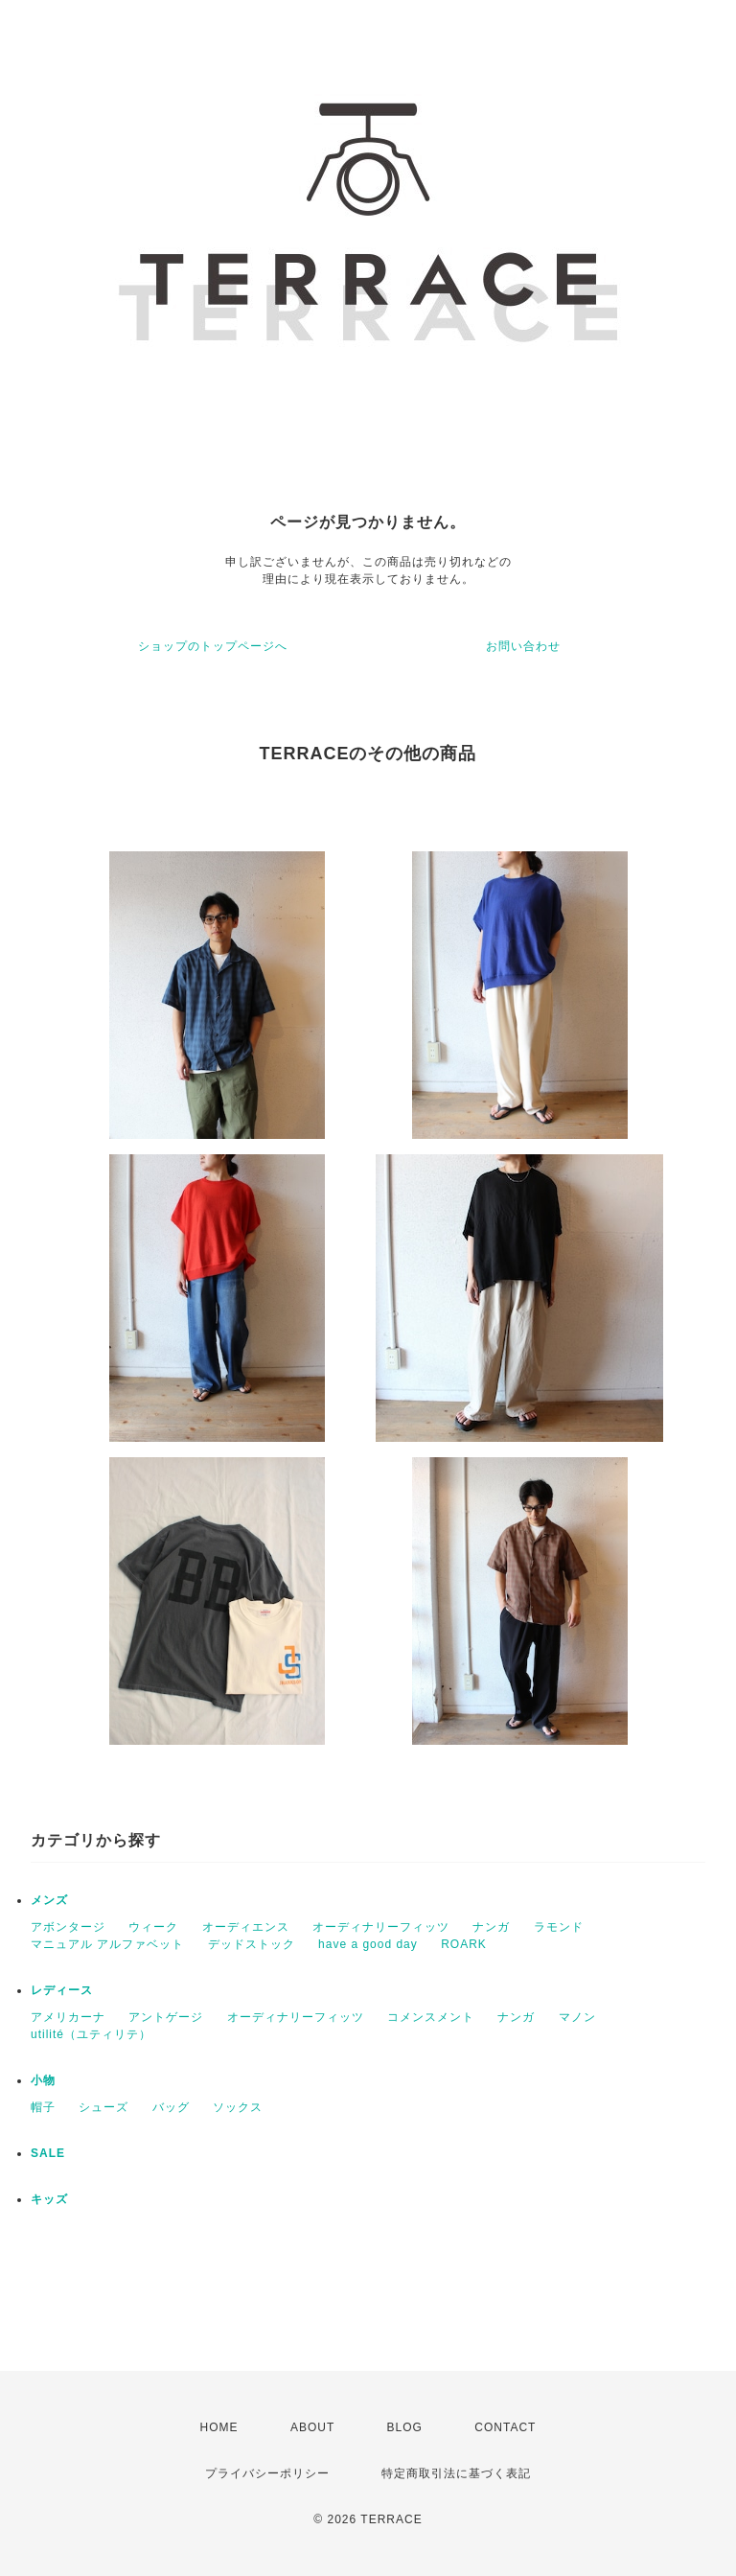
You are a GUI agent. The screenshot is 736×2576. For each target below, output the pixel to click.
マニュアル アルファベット (107, 1944)
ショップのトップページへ (213, 646)
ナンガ (491, 1927)
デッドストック (251, 1944)
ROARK (464, 1944)
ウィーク (153, 1927)
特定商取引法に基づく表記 (456, 2473)
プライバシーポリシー (267, 2473)
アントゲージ (165, 2017)
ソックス (238, 2107)
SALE (48, 2153)
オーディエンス (245, 1927)
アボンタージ (68, 1927)
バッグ (171, 2107)
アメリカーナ (68, 2017)
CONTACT (505, 2427)
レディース (62, 1990)
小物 (43, 2080)
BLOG (405, 2427)
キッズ (49, 2199)
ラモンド (559, 1927)
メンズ (49, 1900)
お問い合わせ (523, 646)
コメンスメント (430, 2017)
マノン (577, 2017)
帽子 (43, 2107)
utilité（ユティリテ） (91, 2034)
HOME (219, 2427)
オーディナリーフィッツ (380, 1927)
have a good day (368, 1944)
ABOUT (312, 2427)
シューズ (103, 2107)
